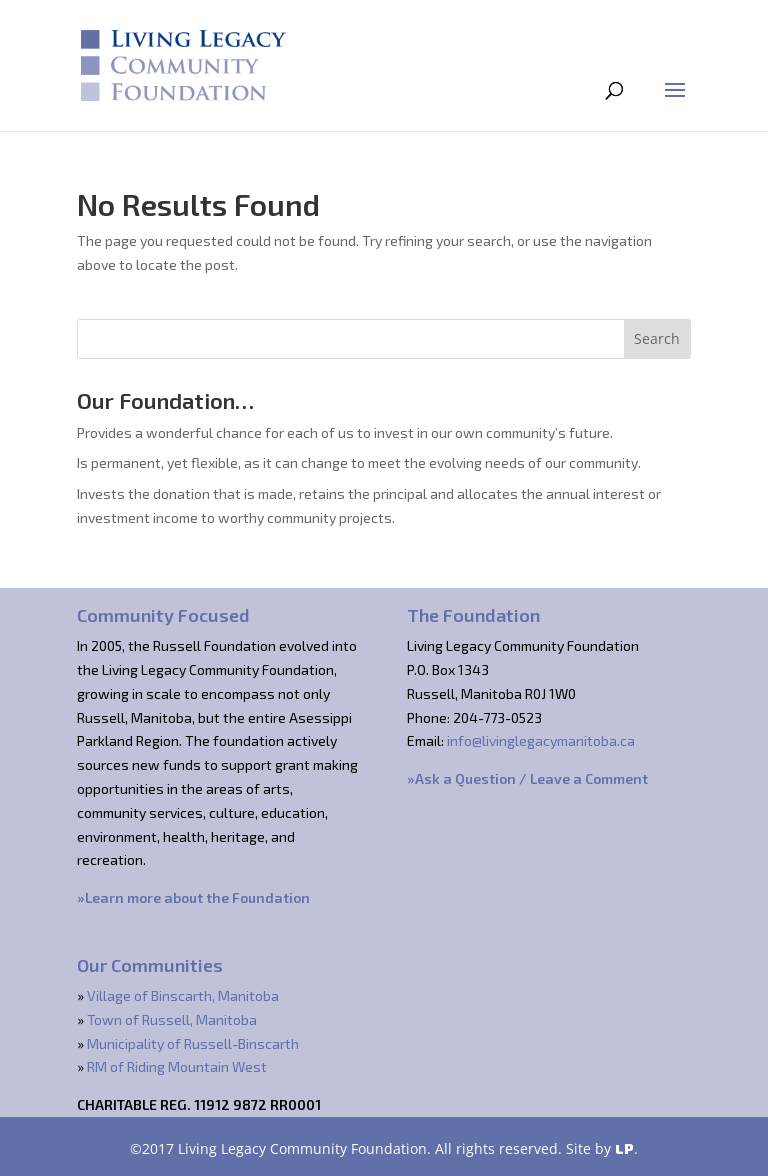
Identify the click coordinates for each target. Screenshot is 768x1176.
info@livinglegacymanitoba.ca (541, 740)
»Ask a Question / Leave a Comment (527, 778)
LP (624, 1148)
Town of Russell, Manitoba (172, 1019)
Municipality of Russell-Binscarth (193, 1043)
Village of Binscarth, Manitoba (183, 995)
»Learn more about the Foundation (193, 897)
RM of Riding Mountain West (177, 1066)
